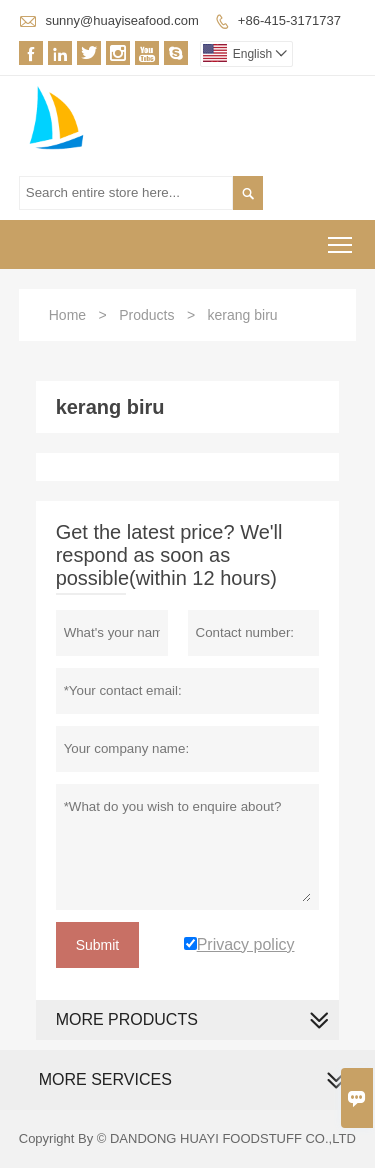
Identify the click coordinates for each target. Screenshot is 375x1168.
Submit (98, 945)
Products (146, 315)
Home (67, 315)
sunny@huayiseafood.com (121, 20)
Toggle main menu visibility (341, 238)
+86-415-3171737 (289, 20)
